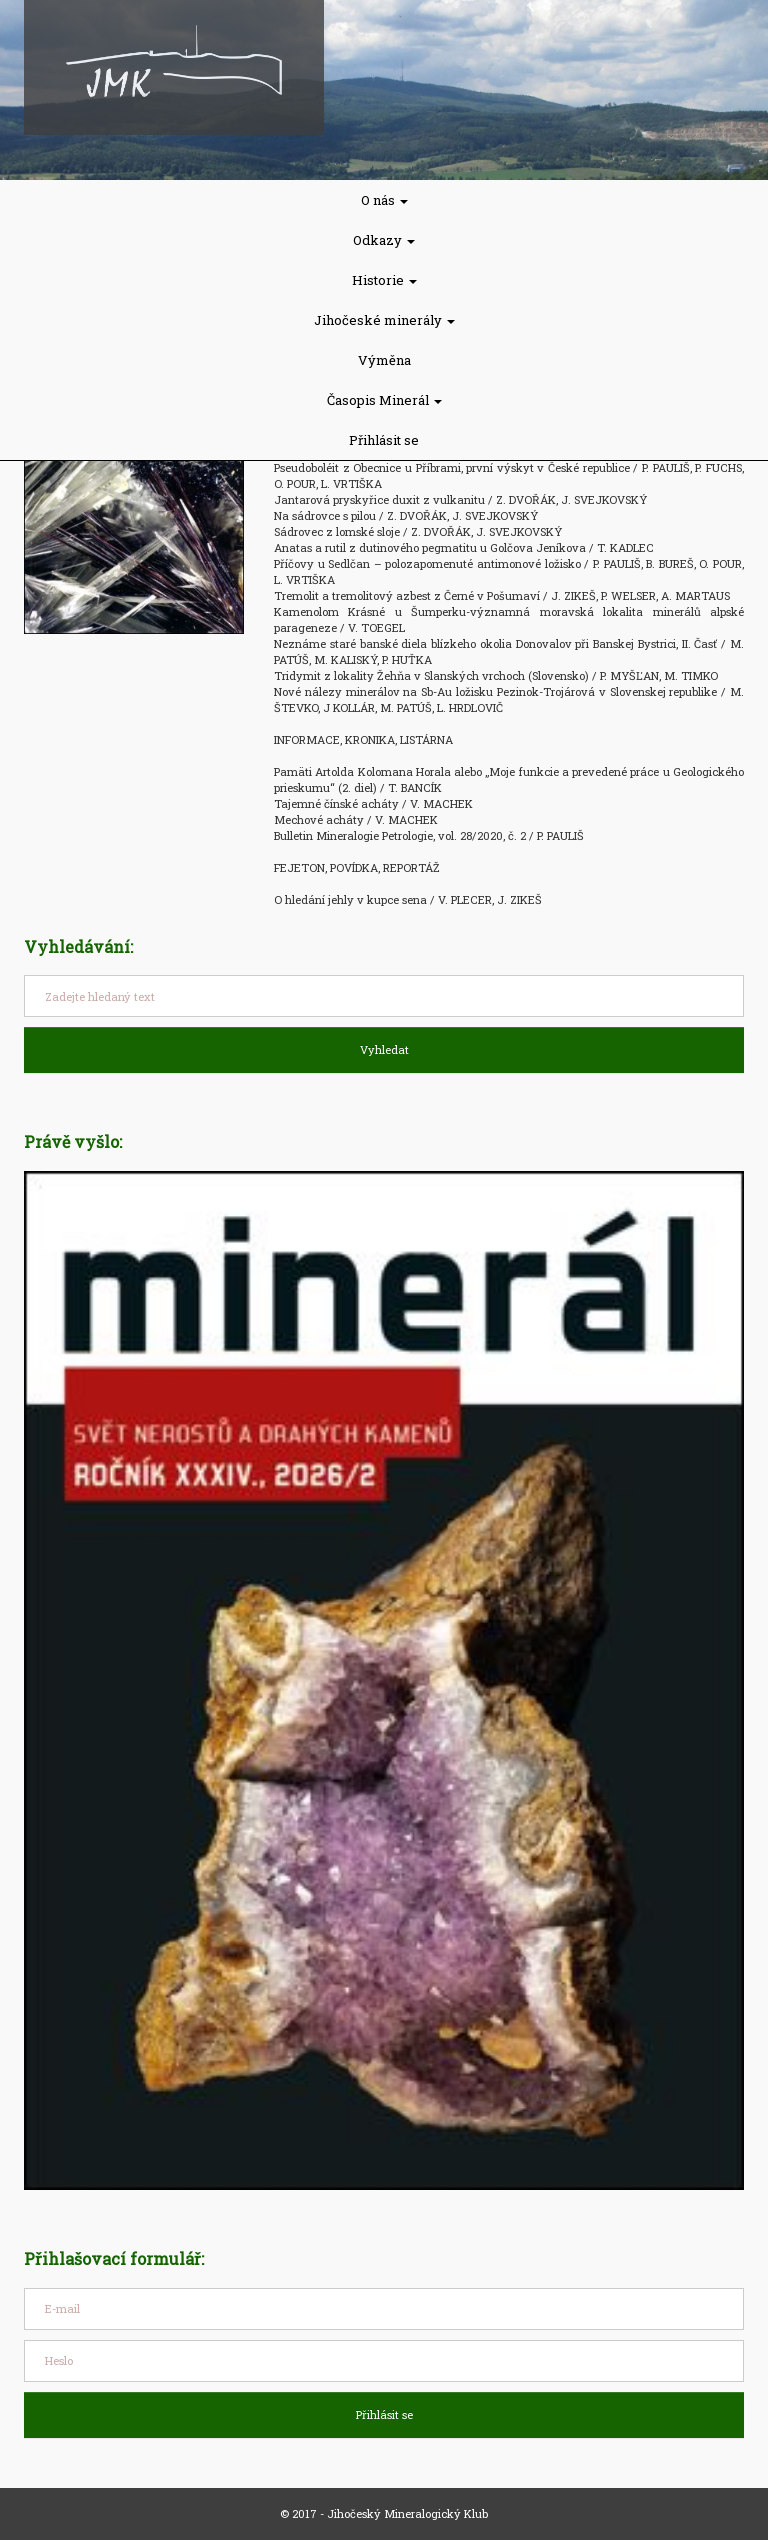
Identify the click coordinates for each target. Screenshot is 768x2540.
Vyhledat (384, 1049)
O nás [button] (384, 200)
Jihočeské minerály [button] (384, 320)
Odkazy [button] (384, 240)
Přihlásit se (384, 440)
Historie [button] (384, 280)
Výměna (384, 360)
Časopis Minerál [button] (384, 400)
